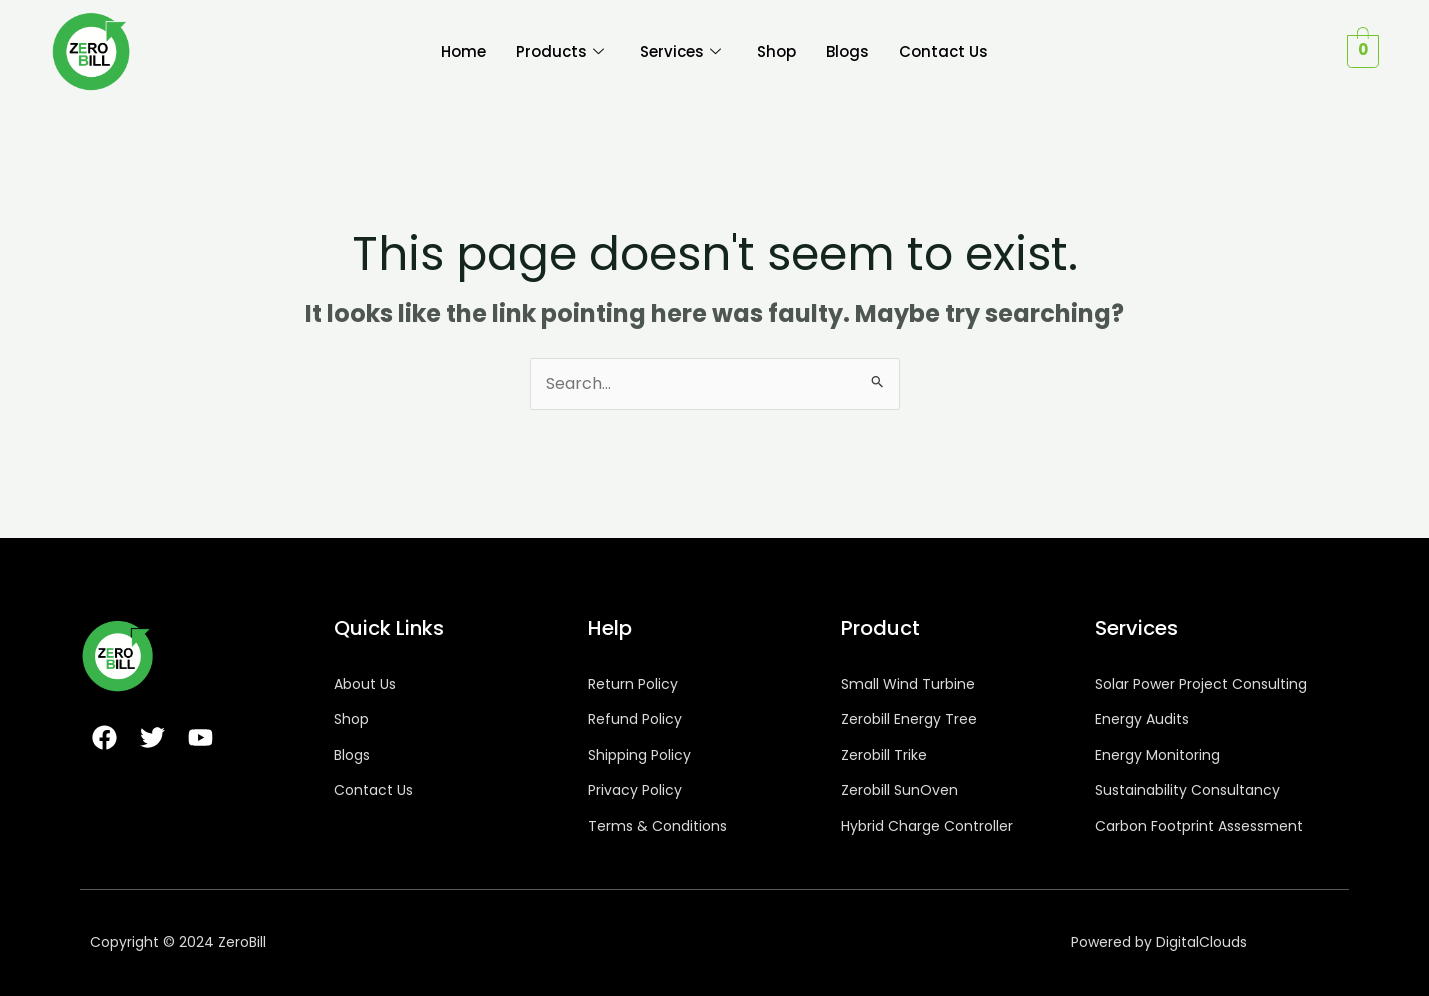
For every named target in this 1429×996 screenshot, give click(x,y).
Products (560, 51)
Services (680, 51)
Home (463, 51)
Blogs (847, 51)
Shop (776, 51)
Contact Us (943, 51)
